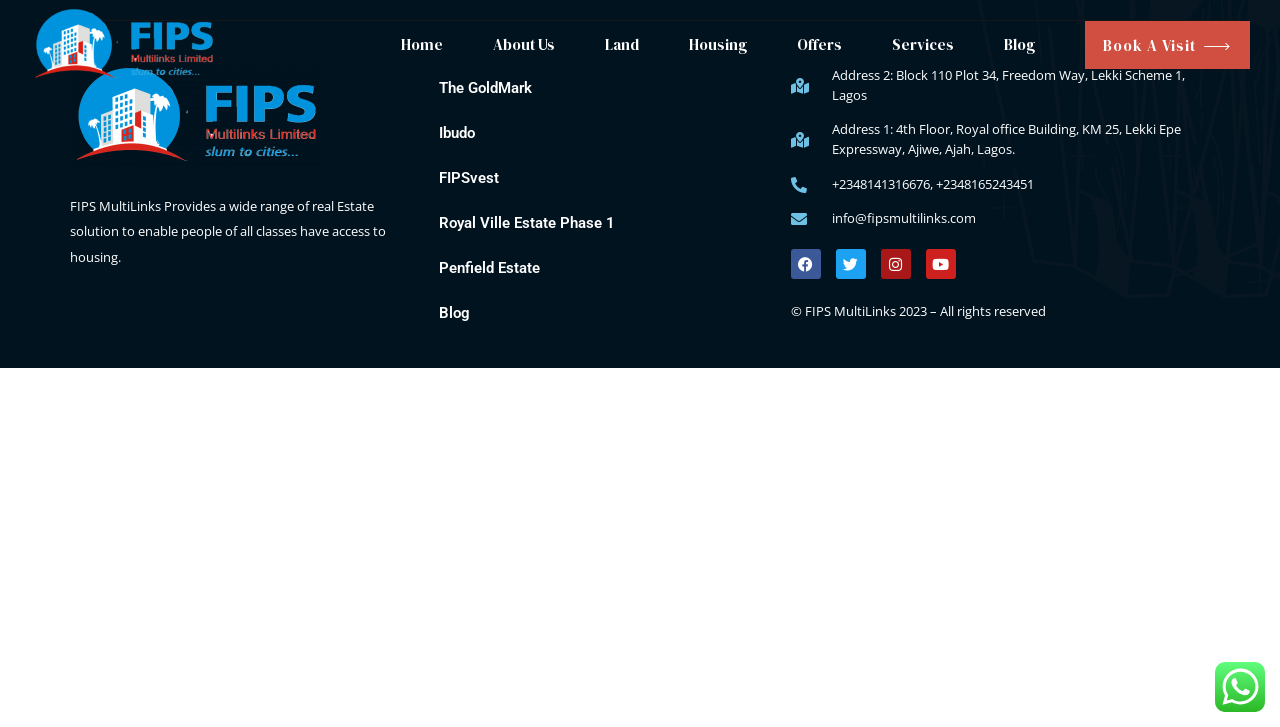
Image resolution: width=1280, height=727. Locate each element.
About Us (524, 44)
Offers (819, 44)
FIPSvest (469, 178)
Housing (718, 44)
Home (422, 44)
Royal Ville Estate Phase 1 (527, 223)
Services (923, 44)
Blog (1019, 44)
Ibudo (457, 133)
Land (622, 44)
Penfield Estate (489, 268)
